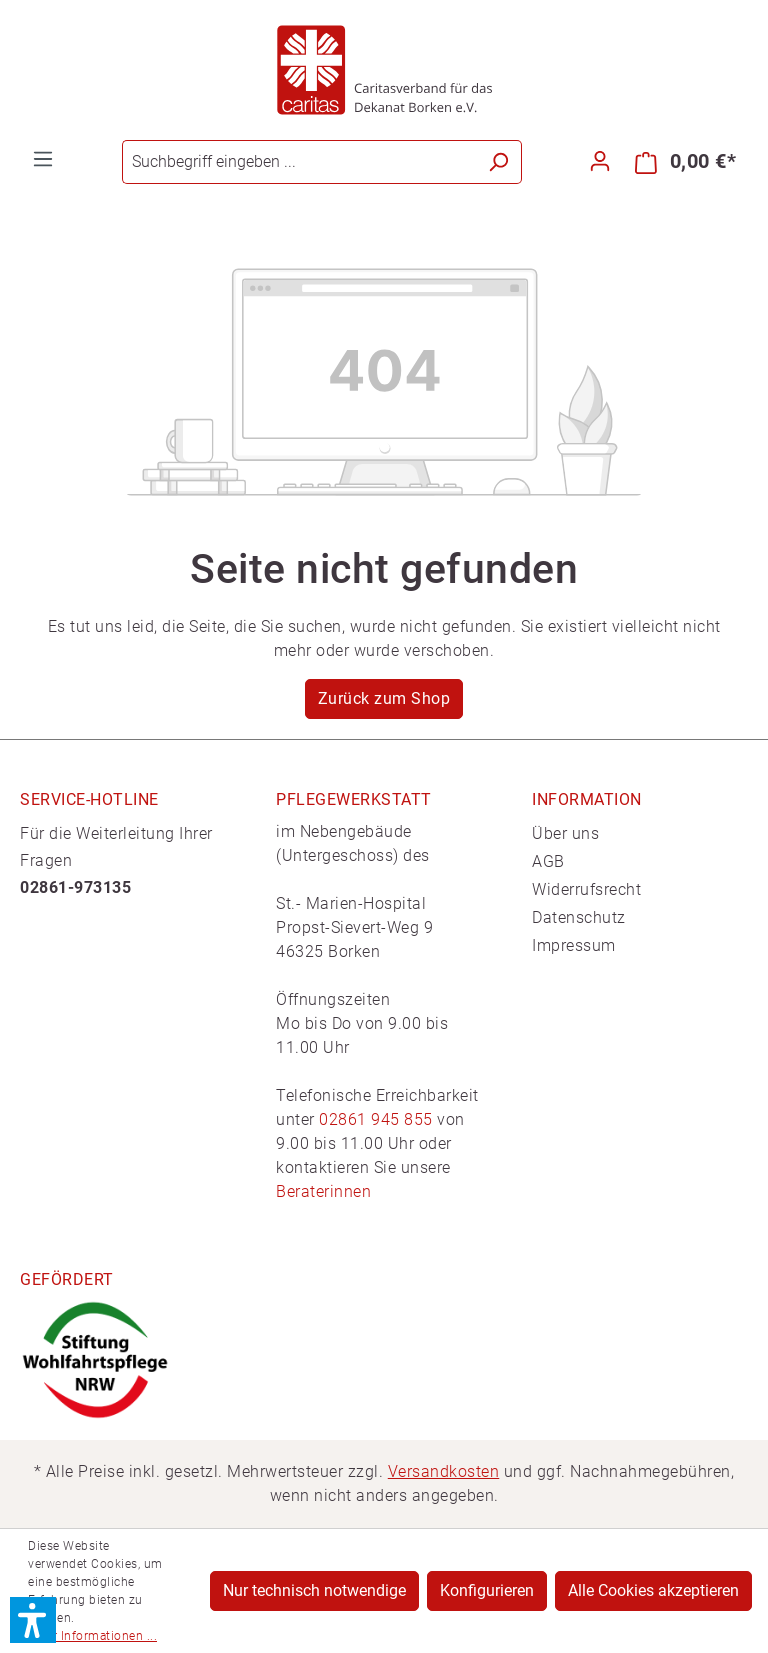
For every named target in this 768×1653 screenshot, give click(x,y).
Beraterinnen (323, 1191)
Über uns (565, 833)
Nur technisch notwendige (314, 1590)
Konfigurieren (487, 1590)
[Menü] (43, 159)
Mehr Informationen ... (92, 1636)
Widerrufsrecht (586, 889)
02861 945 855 (376, 1119)
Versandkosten (444, 1471)
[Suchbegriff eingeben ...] (299, 162)
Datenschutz (579, 917)
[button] (33, 1620)
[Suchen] (498, 162)
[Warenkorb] (685, 162)
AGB (548, 861)
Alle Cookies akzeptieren (653, 1590)
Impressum (574, 945)
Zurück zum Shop (384, 698)
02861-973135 (75, 887)
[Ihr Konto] (600, 161)
